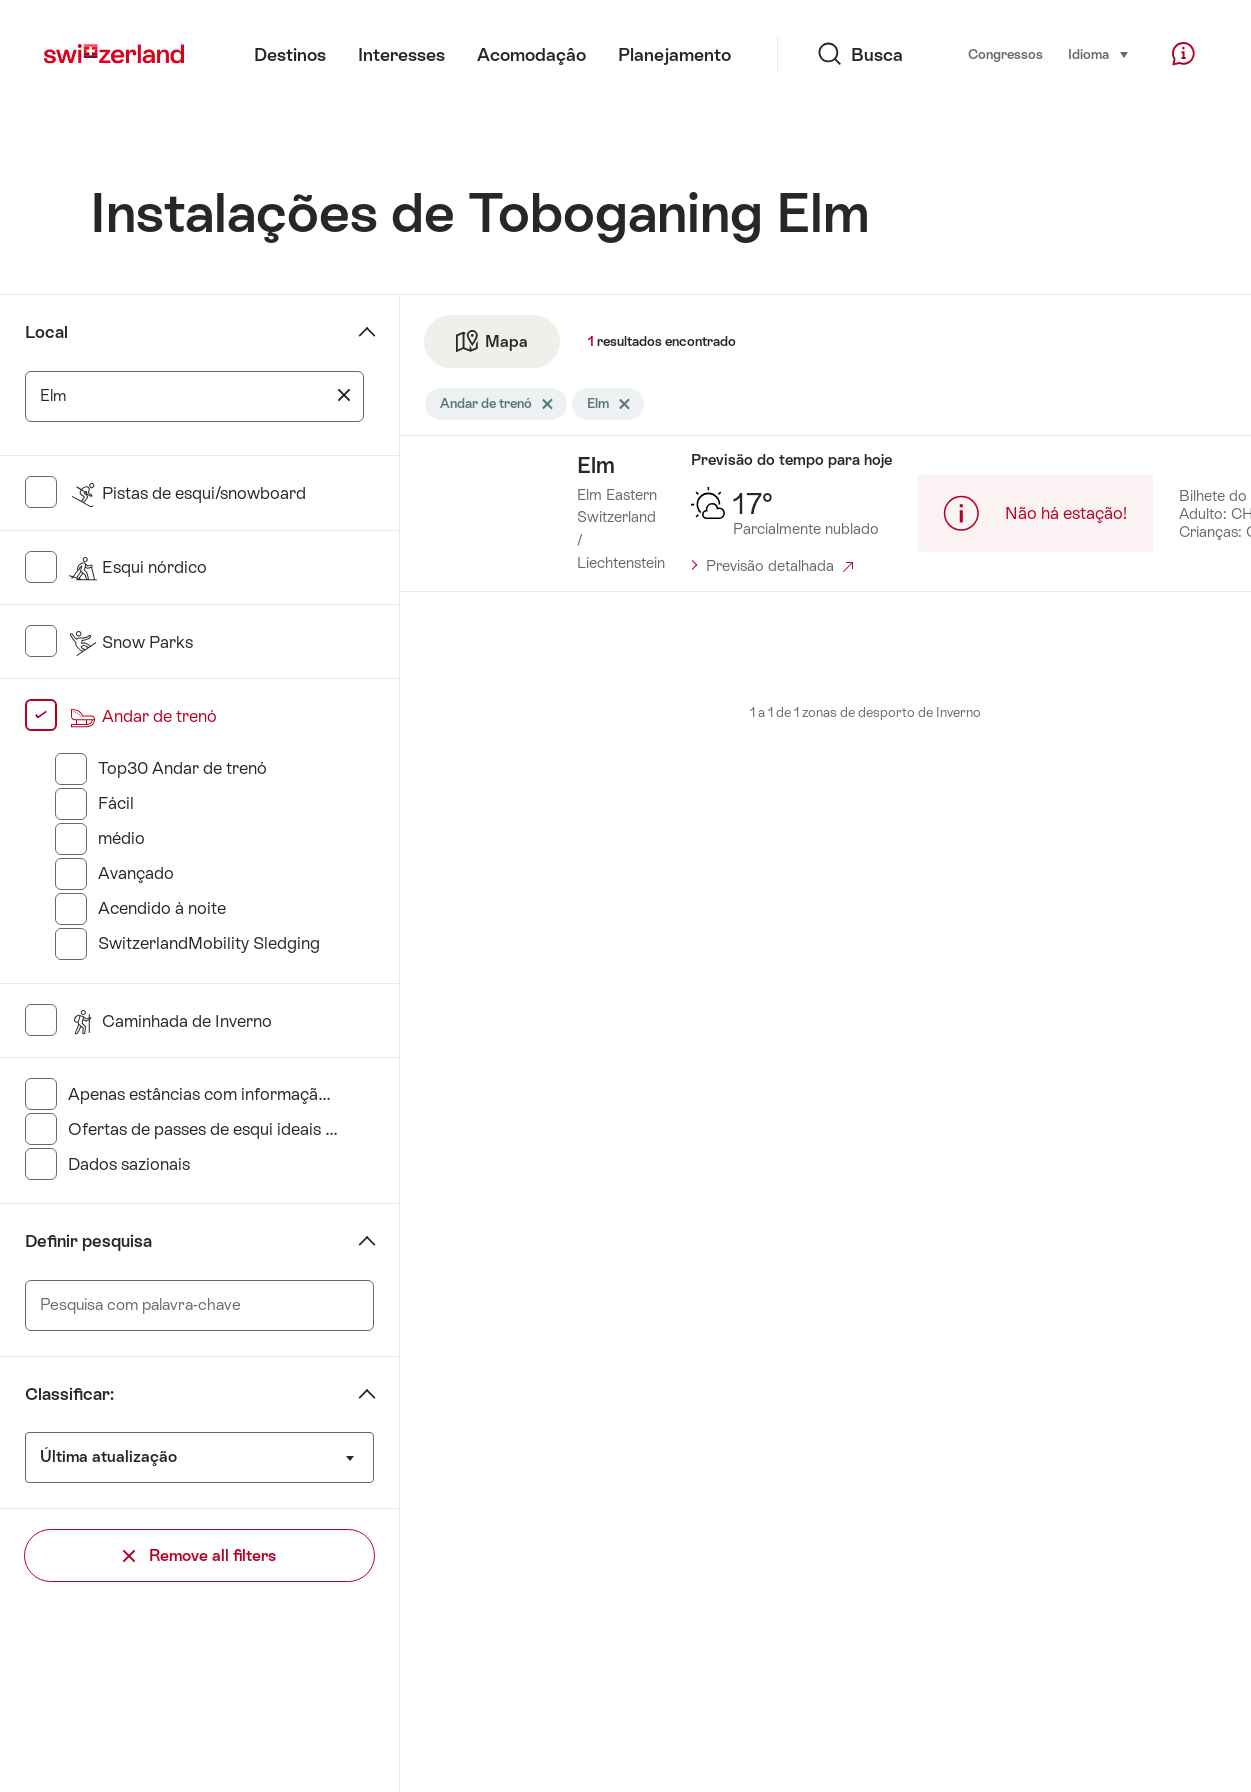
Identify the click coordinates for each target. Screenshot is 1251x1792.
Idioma (1099, 53)
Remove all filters (199, 1555)
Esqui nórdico (137, 567)
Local (46, 332)
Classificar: (69, 1394)
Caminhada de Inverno (170, 1021)
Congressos (1005, 54)
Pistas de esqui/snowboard (187, 493)
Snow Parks (130, 642)
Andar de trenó (142, 716)
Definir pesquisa (88, 1241)
